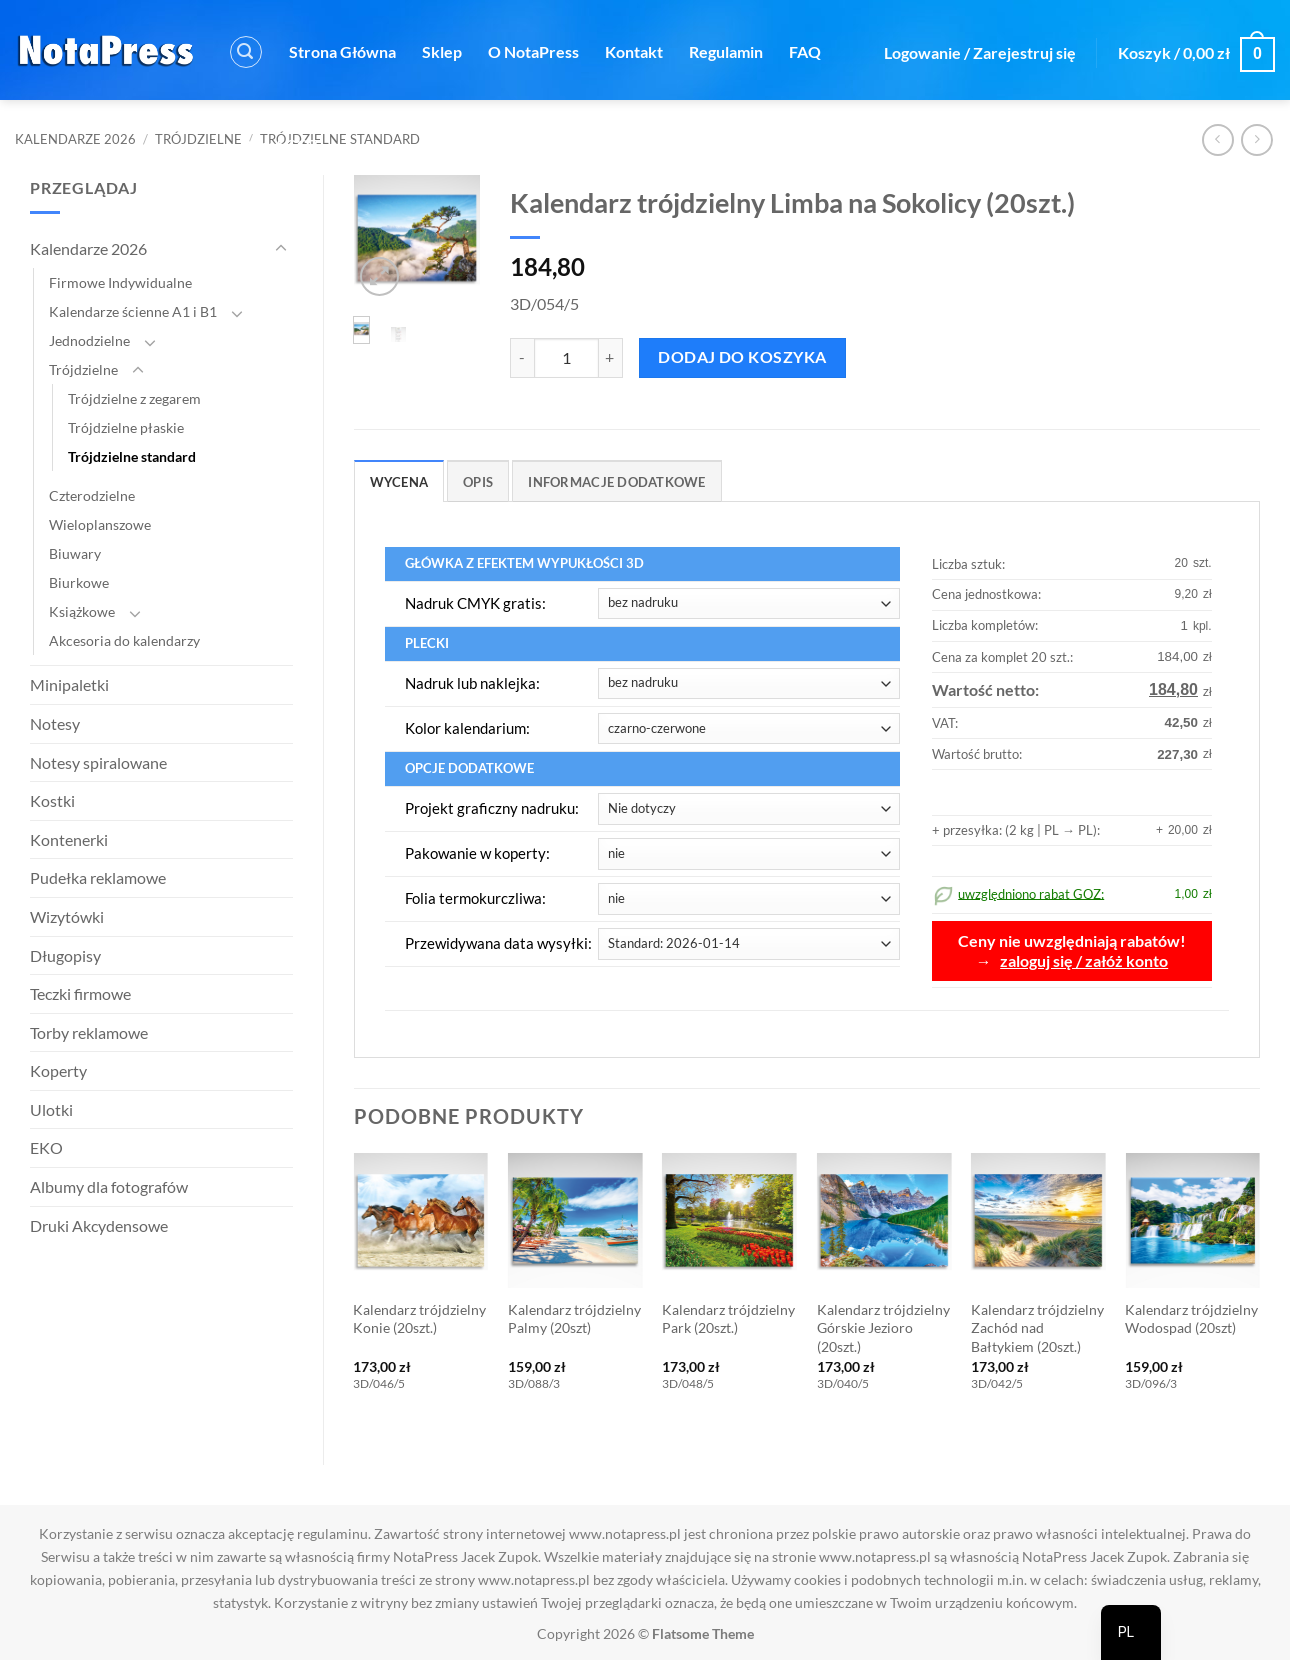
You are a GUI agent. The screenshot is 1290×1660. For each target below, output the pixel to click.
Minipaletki (69, 684)
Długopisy (65, 955)
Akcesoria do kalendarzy (124, 640)
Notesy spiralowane (98, 762)
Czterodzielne (92, 495)
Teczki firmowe (80, 993)
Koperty (58, 1070)
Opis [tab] (478, 482)
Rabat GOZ (280, 144)
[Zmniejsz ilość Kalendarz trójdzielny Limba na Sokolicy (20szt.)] (522, 358)
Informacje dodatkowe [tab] (616, 482)
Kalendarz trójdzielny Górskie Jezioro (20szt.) (883, 1328)
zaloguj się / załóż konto (1084, 961)
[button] (246, 52)
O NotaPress (533, 51)
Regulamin (726, 51)
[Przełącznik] (281, 249)
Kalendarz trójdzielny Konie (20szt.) (419, 1319)
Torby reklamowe (89, 1032)
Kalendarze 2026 (75, 139)
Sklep (442, 51)
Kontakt (634, 51)
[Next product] (1217, 139)
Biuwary (75, 553)
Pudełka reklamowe (98, 877)
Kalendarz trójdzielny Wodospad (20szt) (1191, 1319)
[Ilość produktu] (566, 358)
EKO (46, 1147)
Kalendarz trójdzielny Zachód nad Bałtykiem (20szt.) (1037, 1328)
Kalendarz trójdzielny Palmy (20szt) (574, 1319)
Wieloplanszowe (100, 524)
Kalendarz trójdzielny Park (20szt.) (728, 1319)
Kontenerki (69, 839)
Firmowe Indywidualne (120, 282)
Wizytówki (67, 916)
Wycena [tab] (399, 482)
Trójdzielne (198, 139)
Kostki (52, 800)
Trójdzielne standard (132, 456)
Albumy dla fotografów (109, 1186)
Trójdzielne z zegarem (134, 398)
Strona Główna (342, 51)
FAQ (805, 51)
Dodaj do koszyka (742, 357)
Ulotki (51, 1109)
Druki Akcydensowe (99, 1225)
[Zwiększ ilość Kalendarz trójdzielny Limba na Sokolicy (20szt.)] (611, 358)
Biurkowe (79, 582)
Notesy (55, 723)
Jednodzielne (89, 340)
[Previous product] (1256, 139)
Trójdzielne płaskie (126, 427)
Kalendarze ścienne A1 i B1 (133, 311)
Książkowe (82, 611)
